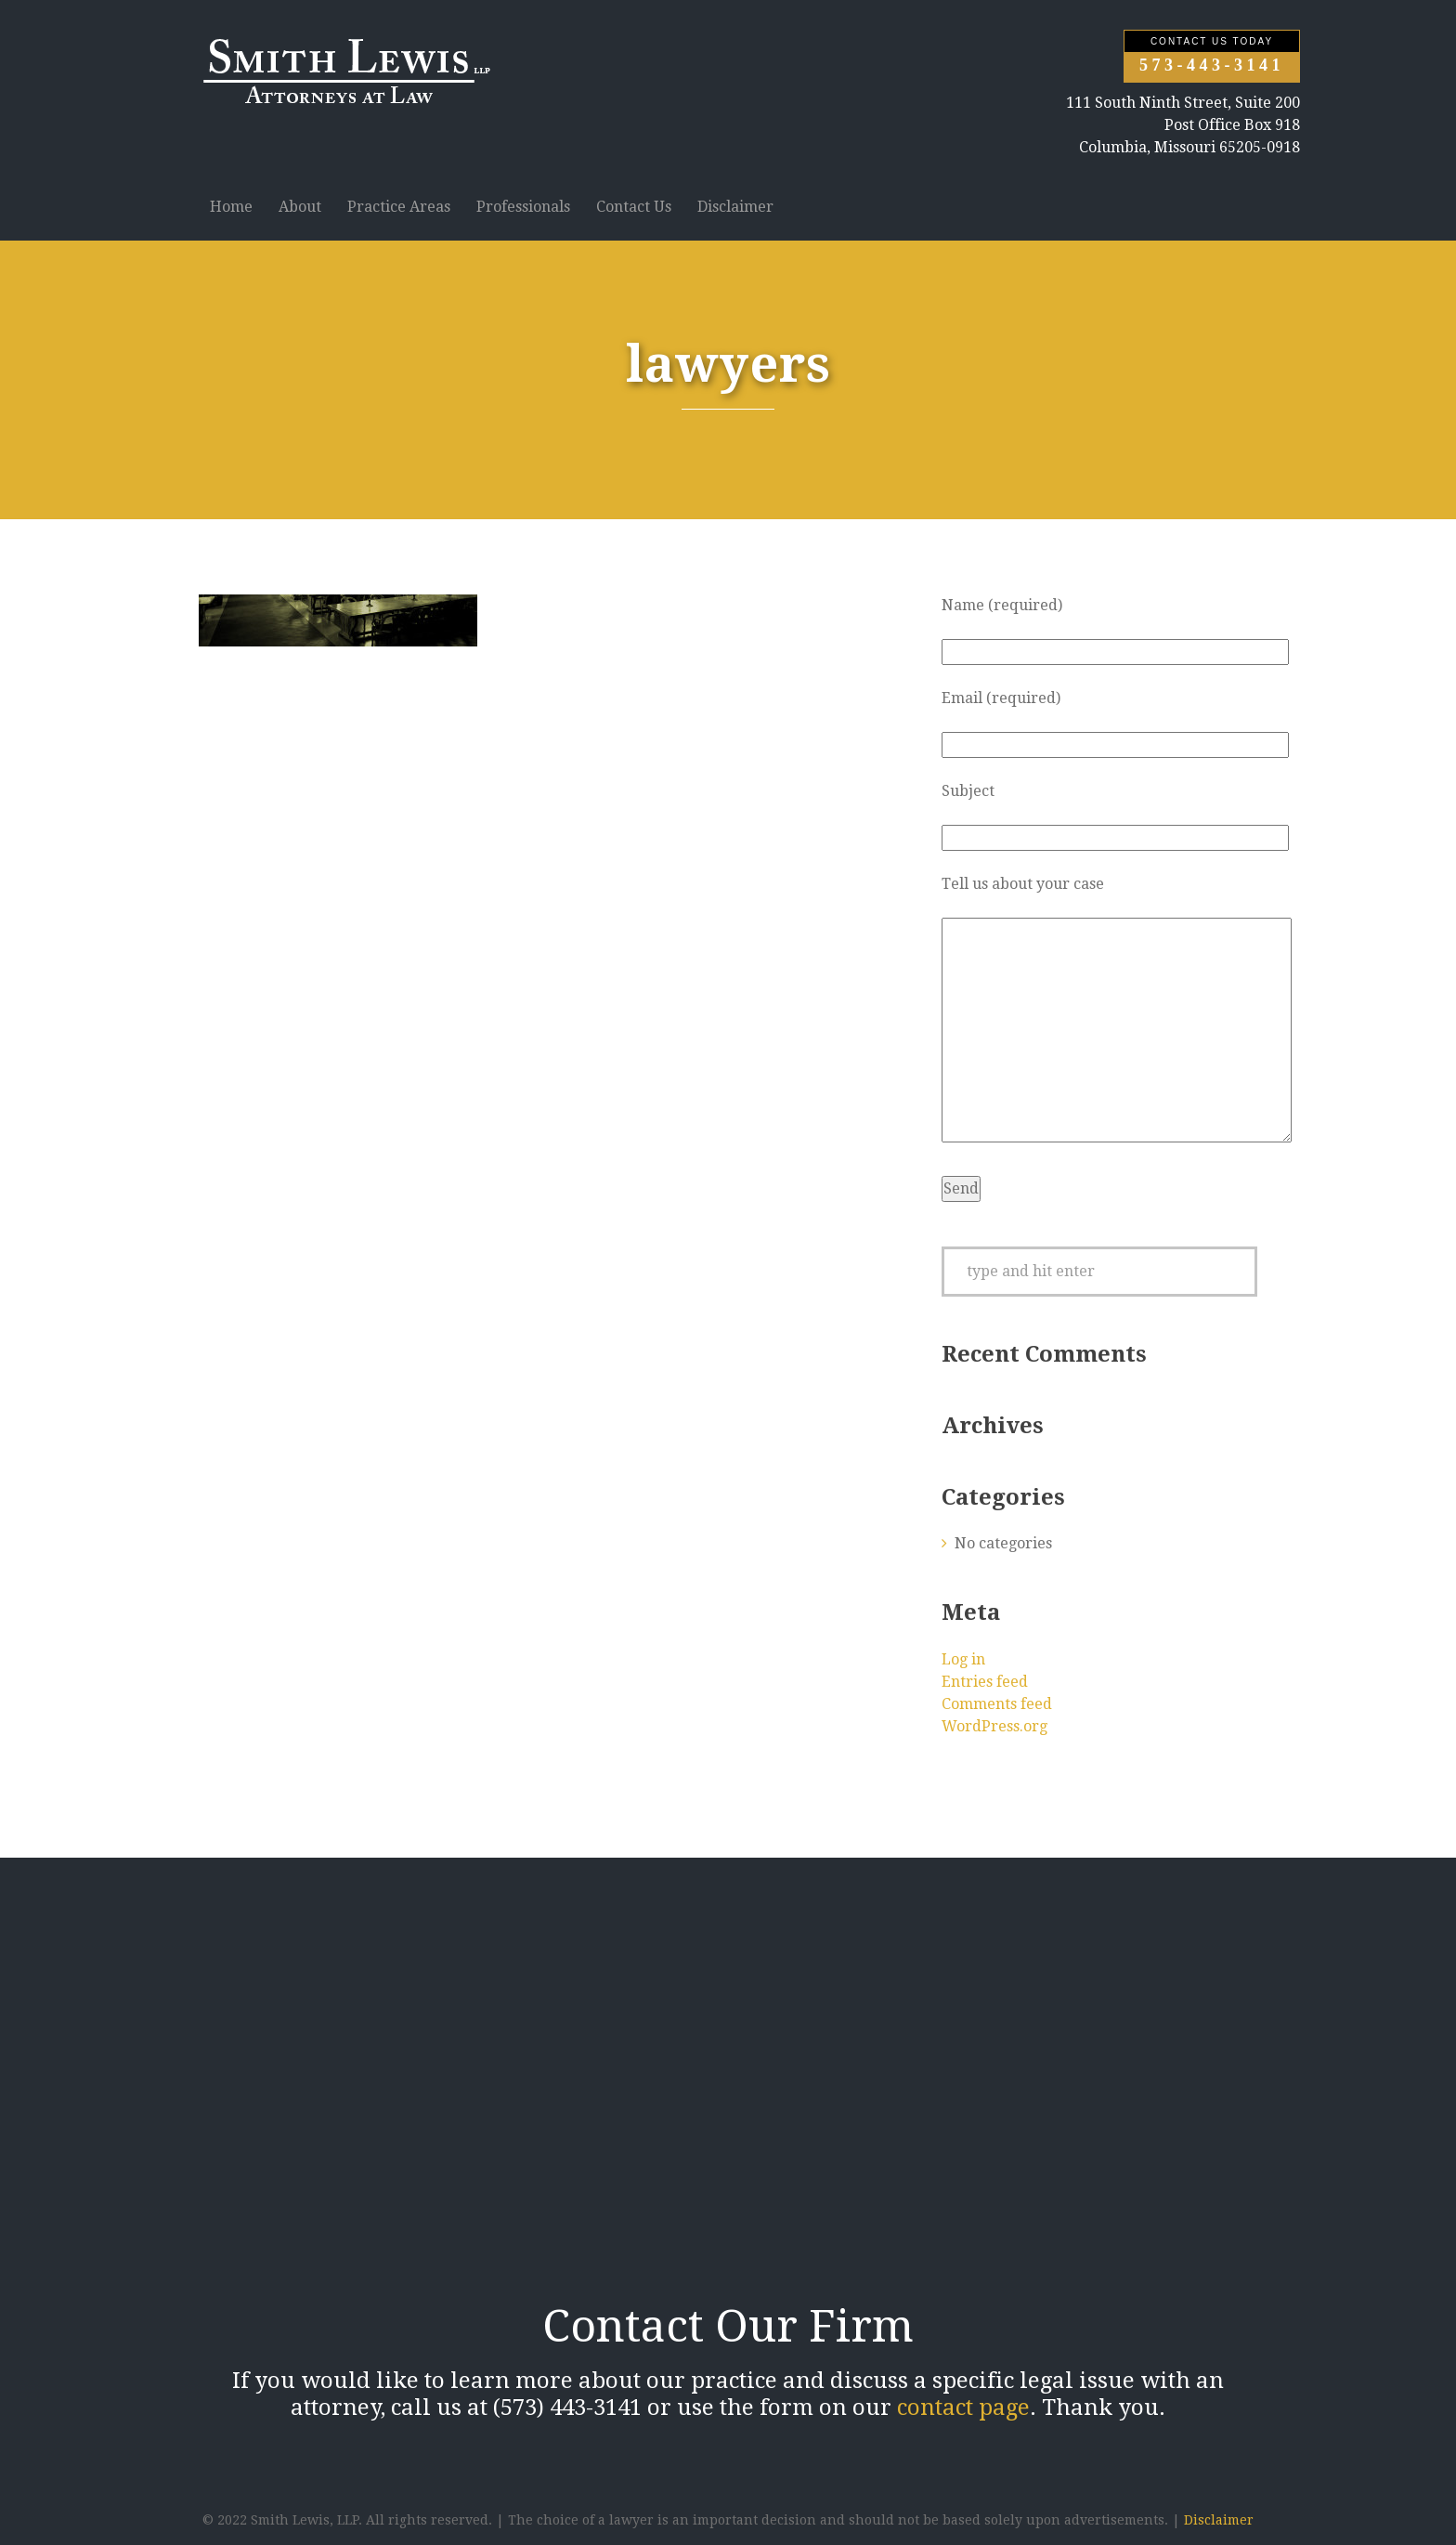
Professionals (523, 206)
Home (231, 206)
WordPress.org (994, 1726)
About (300, 206)
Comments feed (997, 1704)
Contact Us (633, 206)
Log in (963, 1659)
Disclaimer (735, 206)
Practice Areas (398, 206)
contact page (963, 2408)
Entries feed (985, 1681)
